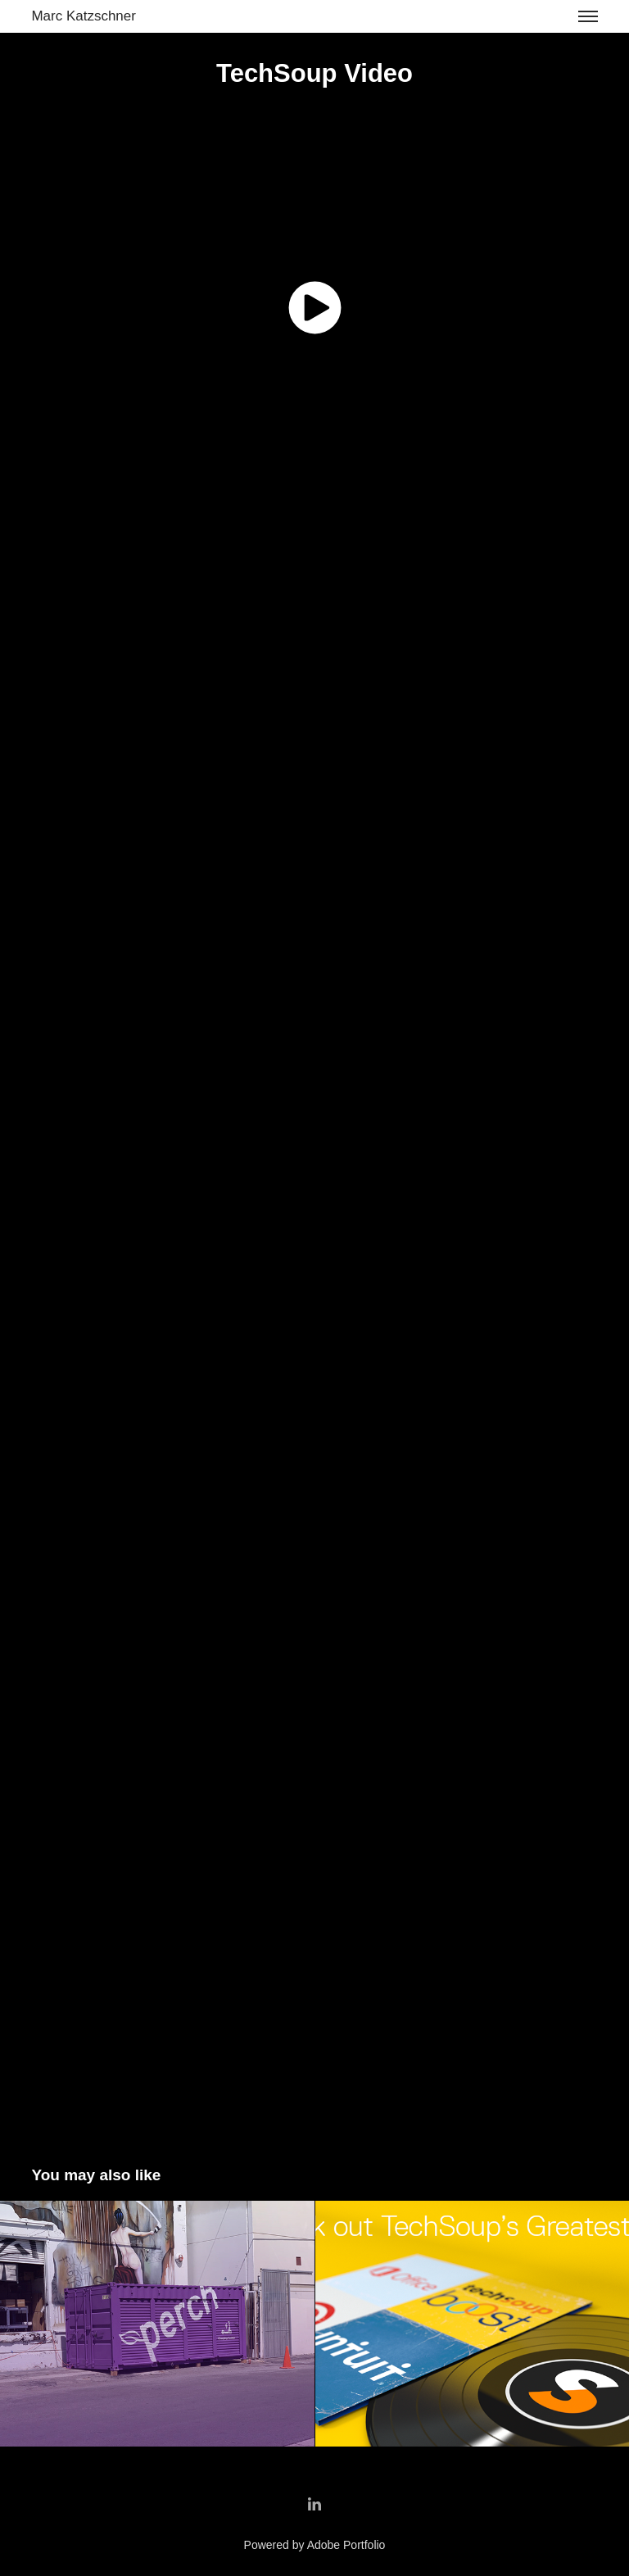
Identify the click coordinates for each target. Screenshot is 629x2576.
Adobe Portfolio (346, 2544)
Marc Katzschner (83, 16)
